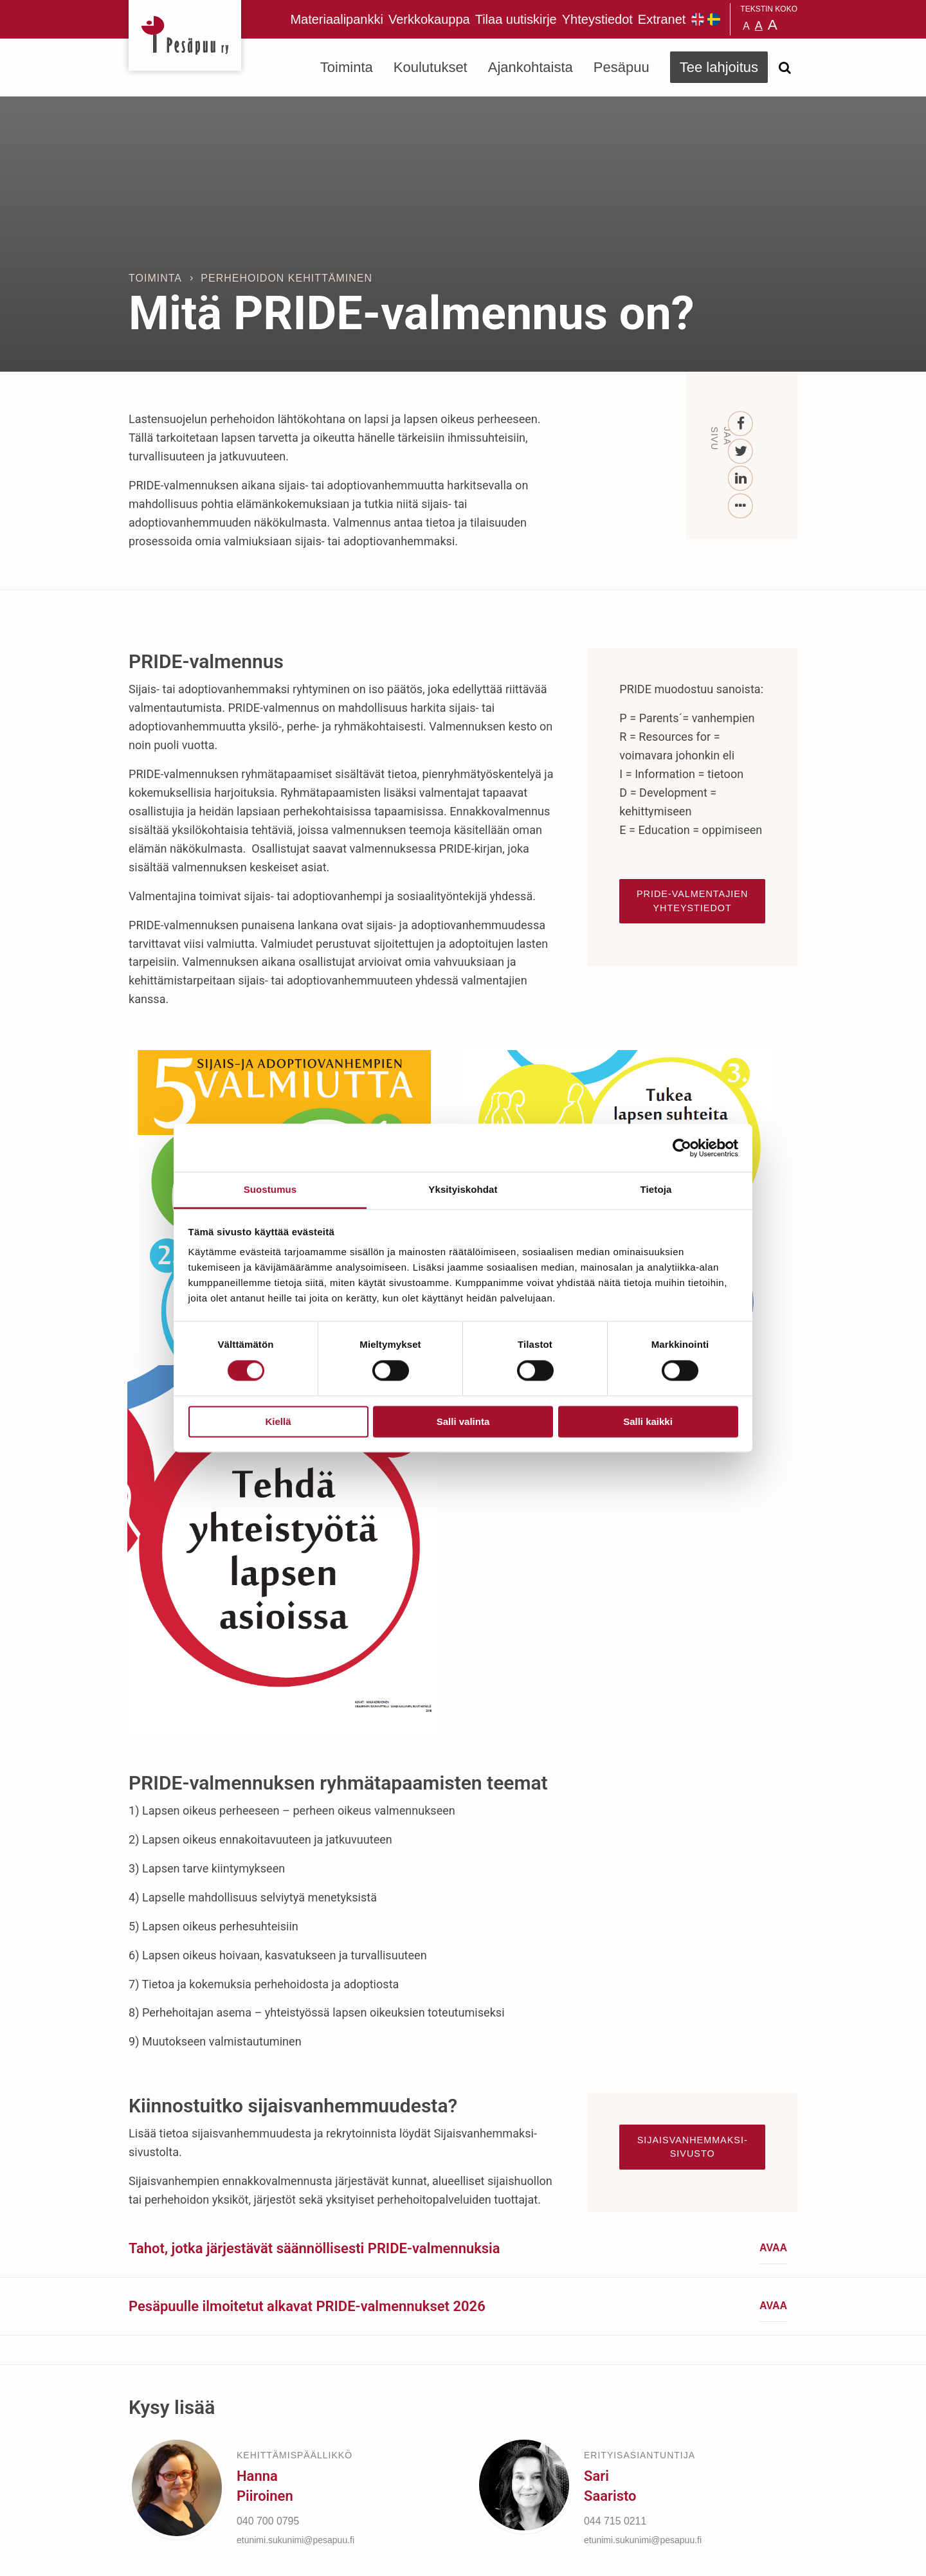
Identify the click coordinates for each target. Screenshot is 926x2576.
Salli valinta (463, 1421)
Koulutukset (431, 67)
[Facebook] (741, 424)
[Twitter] (741, 452)
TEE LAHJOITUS (303, 2461)
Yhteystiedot (597, 19)
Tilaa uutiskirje (516, 19)
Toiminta (346, 67)
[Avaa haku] (784, 67)
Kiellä (278, 1421)
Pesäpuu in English (697, 19)
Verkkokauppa (429, 19)
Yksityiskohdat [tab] (462, 1189)
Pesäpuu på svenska (713, 19)
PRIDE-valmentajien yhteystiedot (692, 901)
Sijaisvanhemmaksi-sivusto (692, 1702)
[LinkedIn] (741, 479)
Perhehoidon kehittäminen (286, 278)
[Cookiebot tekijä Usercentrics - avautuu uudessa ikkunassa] (682, 1147)
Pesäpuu (185, 35)
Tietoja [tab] (656, 1189)
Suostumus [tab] (270, 1189)
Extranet (661, 19)
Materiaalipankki (336, 19)
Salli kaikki (648, 1421)
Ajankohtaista (530, 67)
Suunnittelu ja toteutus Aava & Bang (703, 2556)
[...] (741, 506)
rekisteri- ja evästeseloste (301, 2556)
